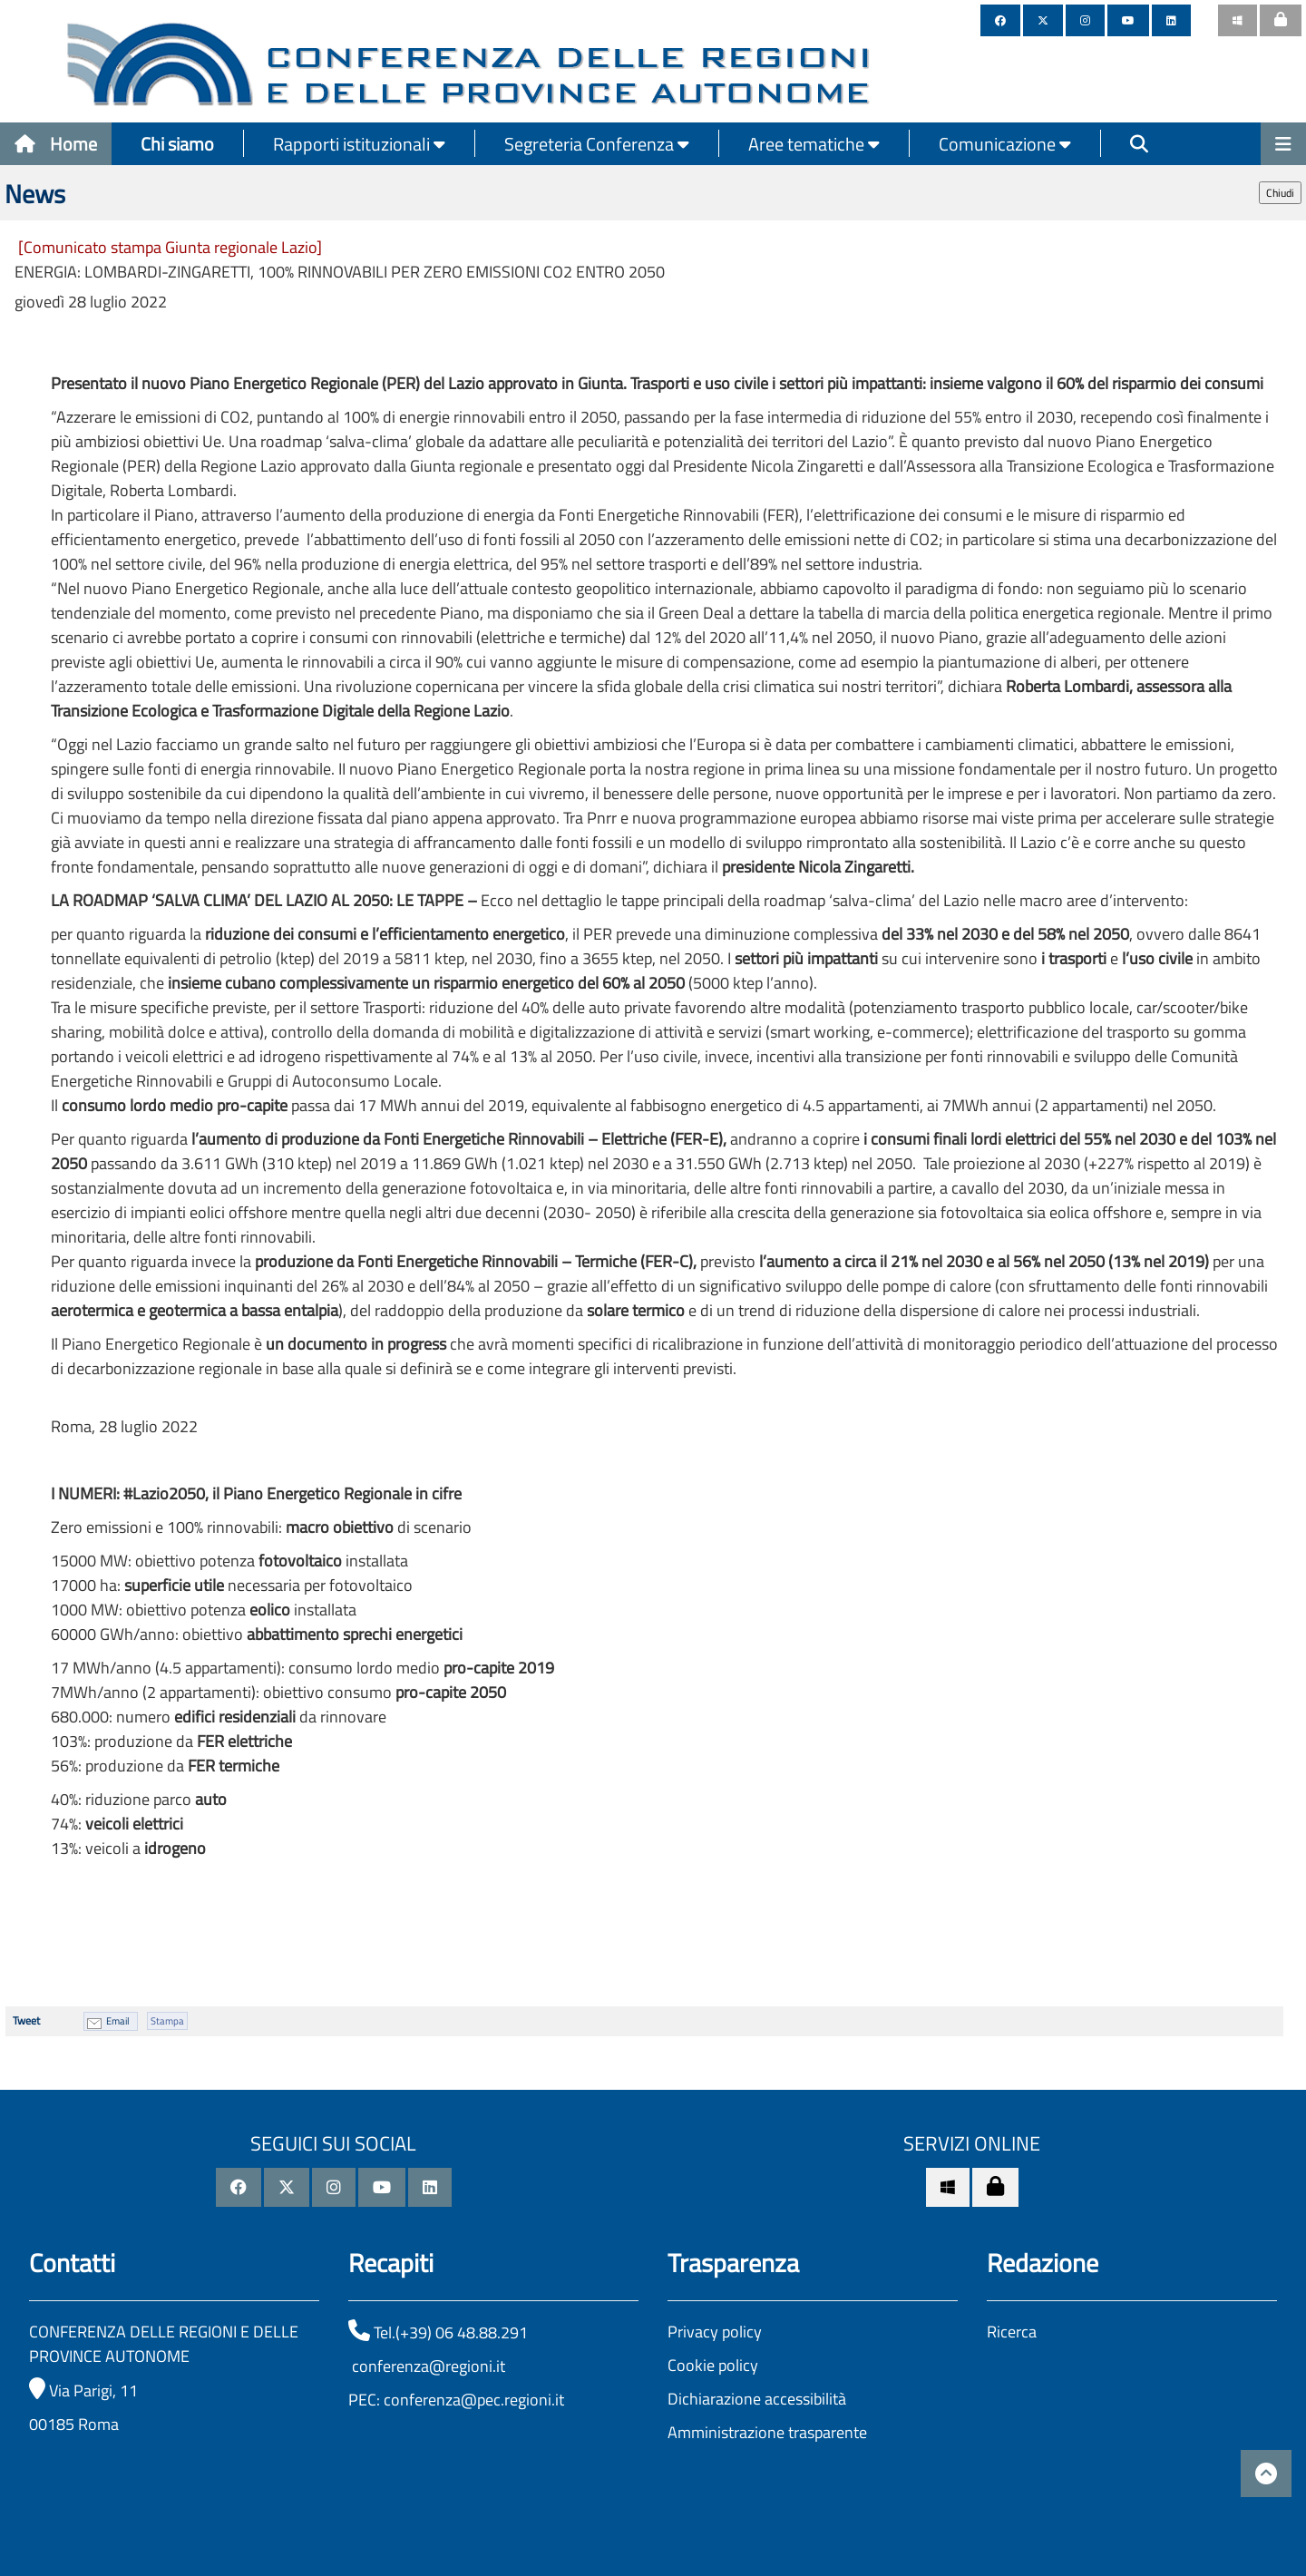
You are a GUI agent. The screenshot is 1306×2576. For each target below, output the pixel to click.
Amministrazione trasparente (767, 2432)
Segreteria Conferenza (596, 144)
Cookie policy (713, 2365)
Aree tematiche (814, 144)
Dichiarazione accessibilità (757, 2398)
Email (118, 2021)
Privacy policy (715, 2331)
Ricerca (1012, 2331)
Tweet (26, 2020)
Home (56, 144)
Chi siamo (177, 144)
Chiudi (1280, 192)
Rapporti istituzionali (359, 144)
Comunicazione (1005, 144)
